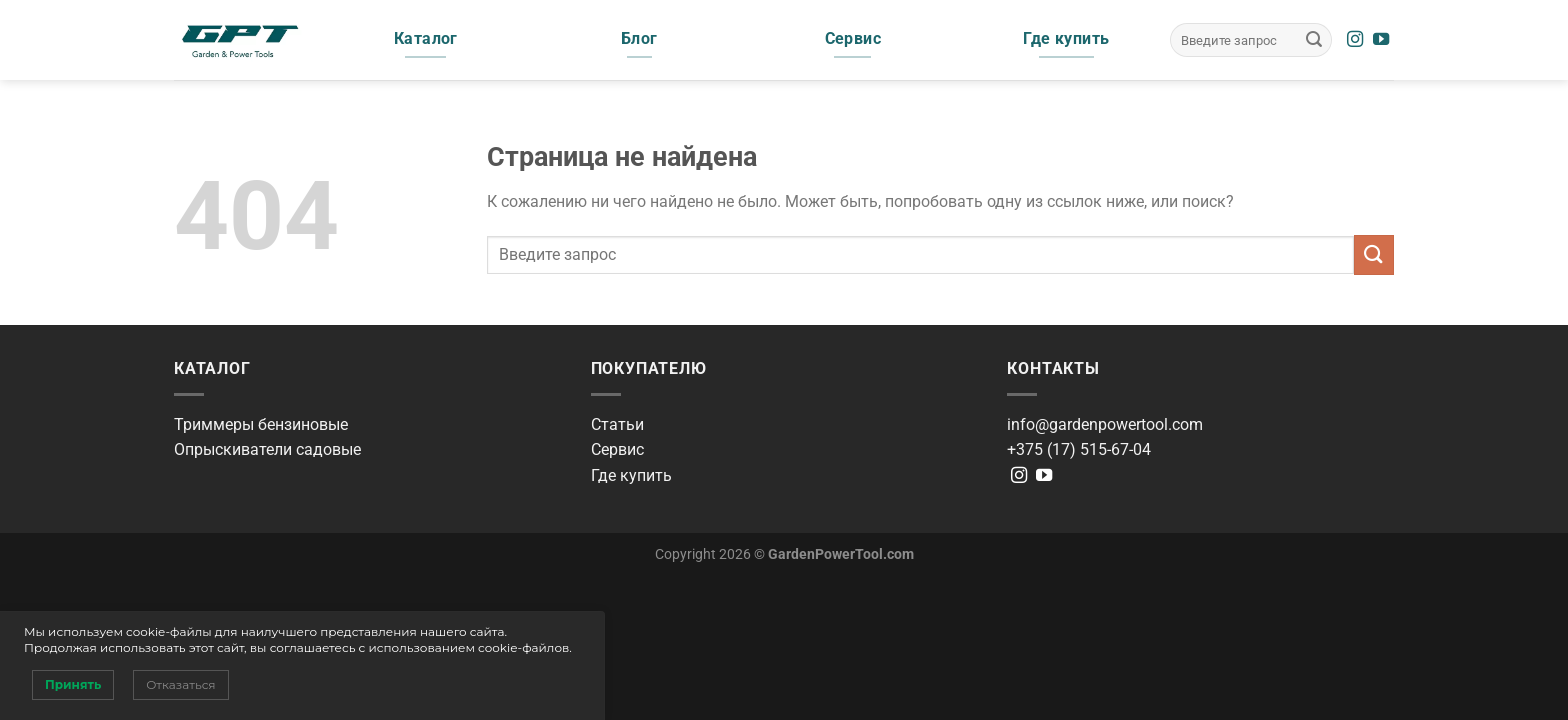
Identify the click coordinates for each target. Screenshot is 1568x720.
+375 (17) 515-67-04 (1079, 449)
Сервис (617, 449)
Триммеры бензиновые (261, 424)
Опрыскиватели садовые (267, 449)
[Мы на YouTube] (1381, 40)
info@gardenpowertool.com (1105, 424)
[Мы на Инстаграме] (1355, 40)
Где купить (631, 475)
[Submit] (1314, 40)
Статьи (617, 424)
